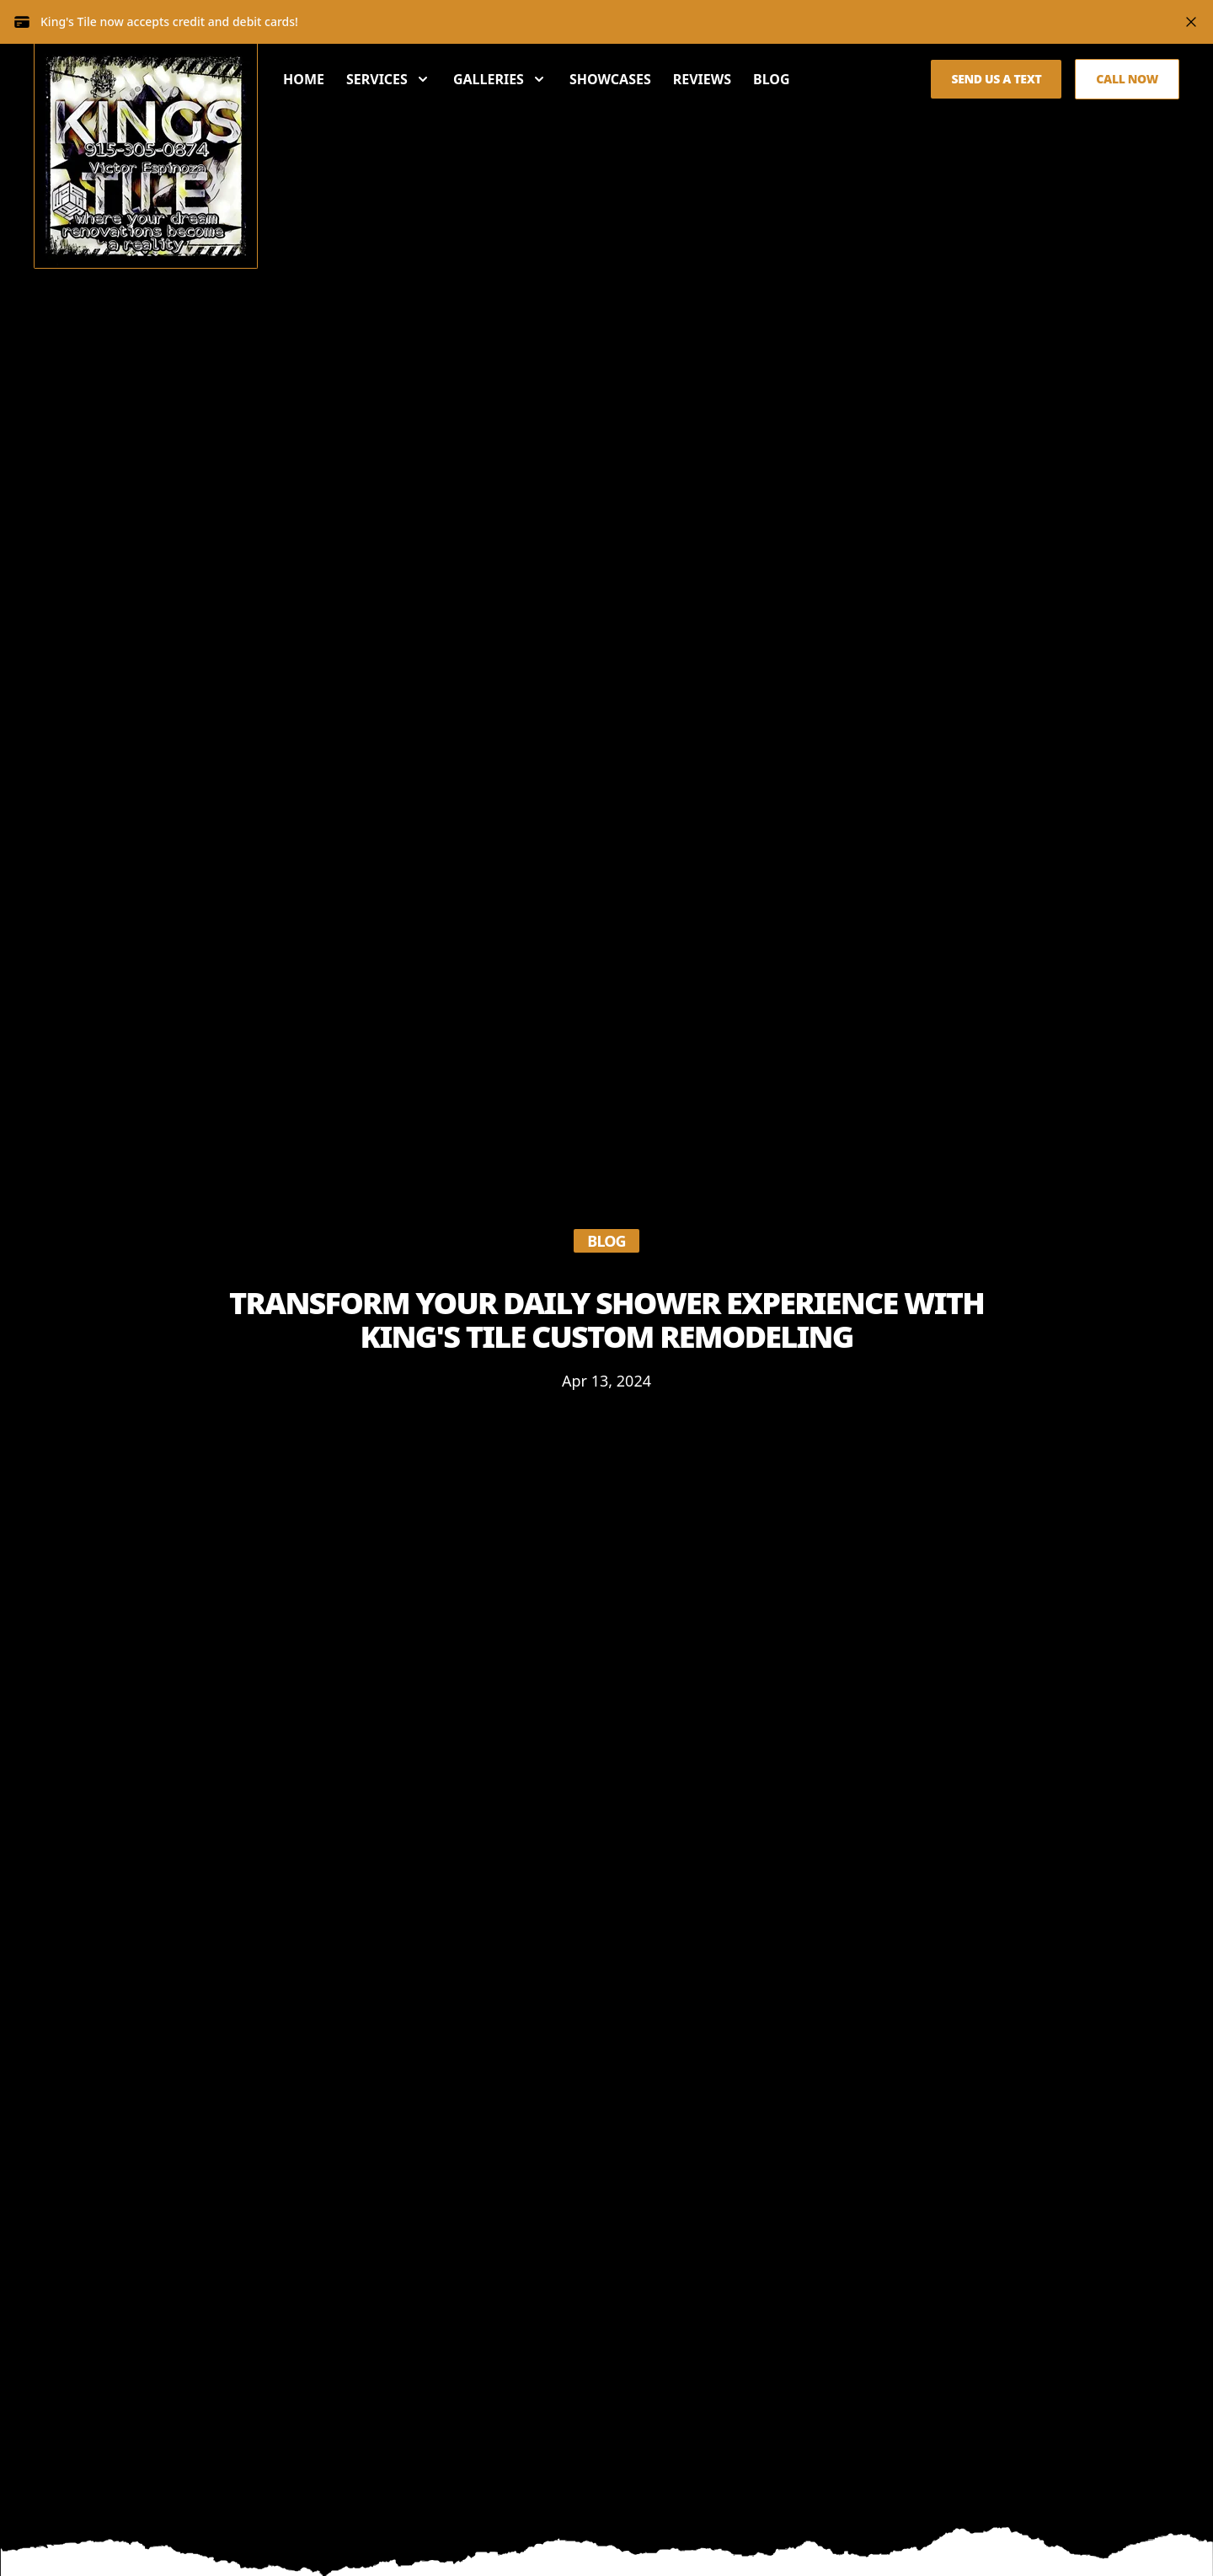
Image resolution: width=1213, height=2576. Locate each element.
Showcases (610, 79)
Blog (771, 79)
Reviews (702, 79)
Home (303, 79)
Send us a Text (996, 79)
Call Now (1127, 79)
